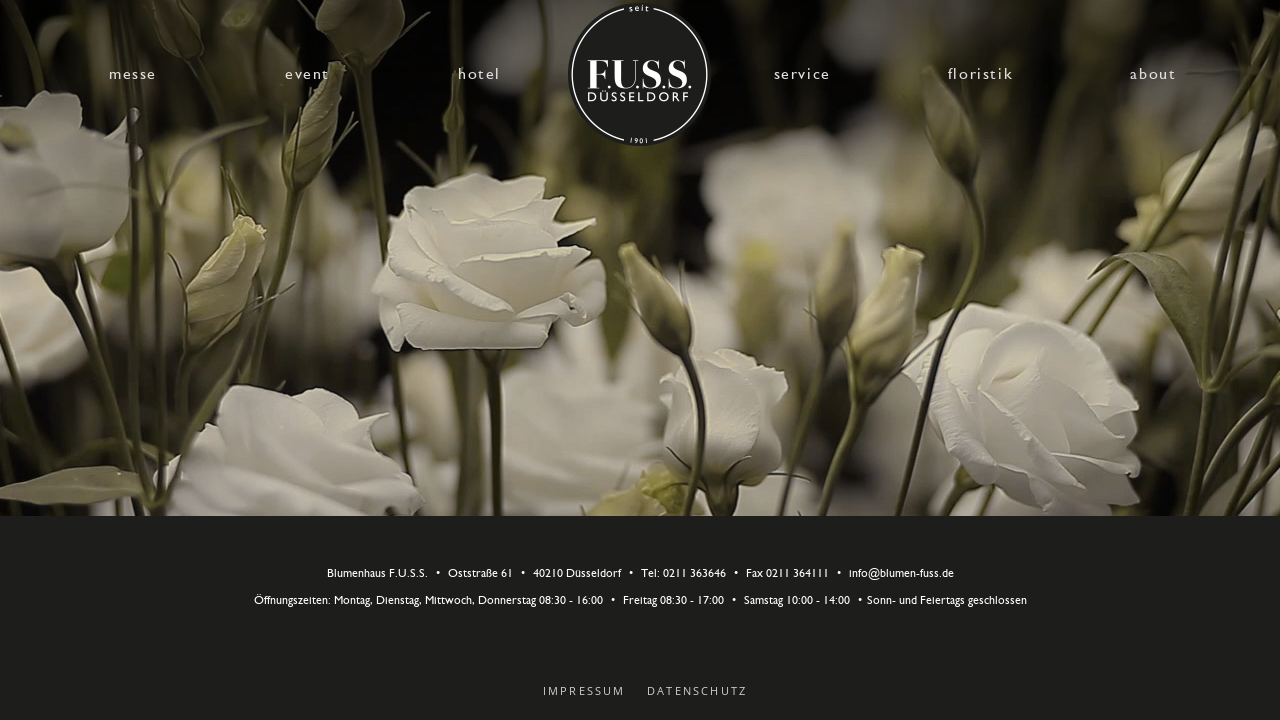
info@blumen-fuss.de (901, 574)
